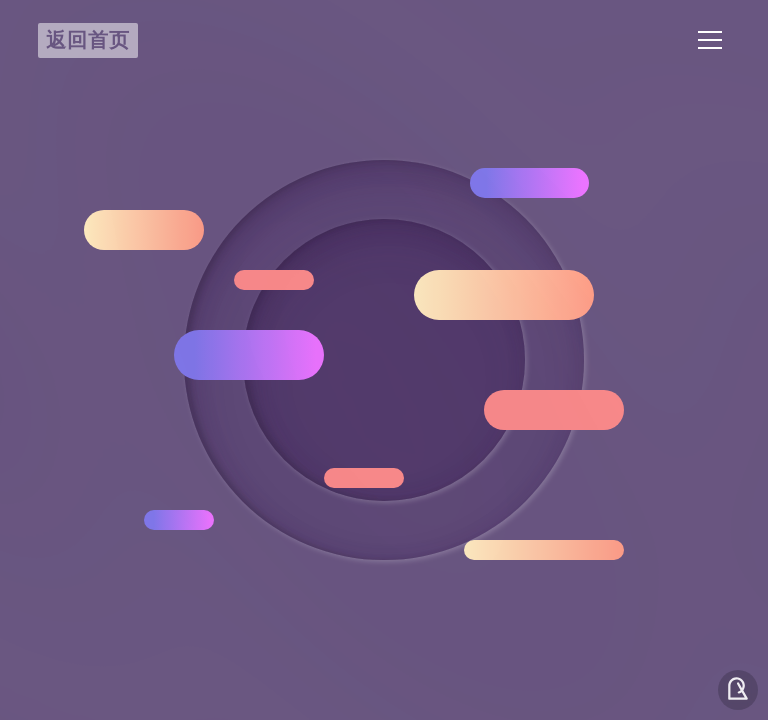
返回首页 (88, 39)
